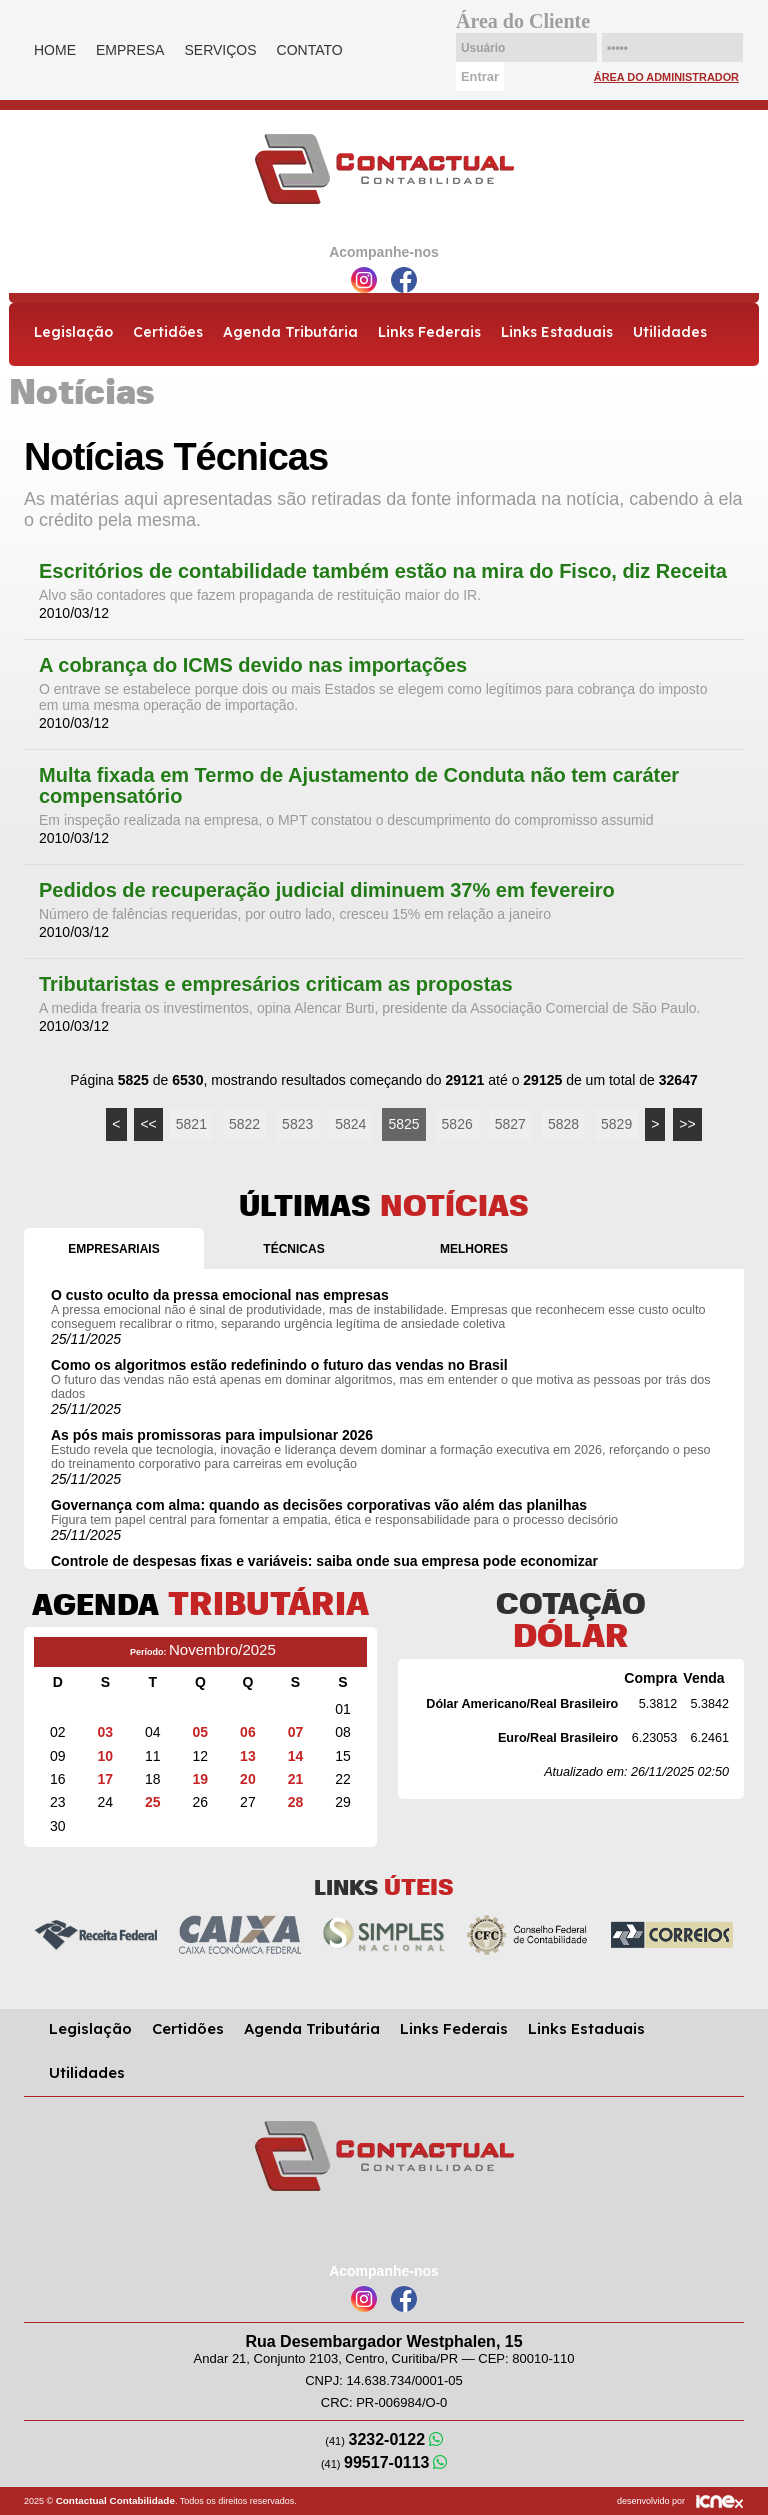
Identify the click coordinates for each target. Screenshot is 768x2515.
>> (687, 1124)
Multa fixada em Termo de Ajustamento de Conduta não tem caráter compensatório (359, 786)
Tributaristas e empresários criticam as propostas (276, 984)
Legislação (73, 332)
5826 (457, 1124)
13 (248, 1756)
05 (201, 1732)
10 (106, 1756)
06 (248, 1732)
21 (296, 1779)
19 (201, 1779)
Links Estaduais (557, 332)
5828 (563, 1124)
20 (248, 1779)
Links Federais (429, 332)
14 (296, 1756)
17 (106, 1779)
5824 (350, 1124)
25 (153, 1802)
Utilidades (670, 332)
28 (296, 1802)
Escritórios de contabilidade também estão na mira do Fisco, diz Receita (383, 571)
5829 (616, 1124)
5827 (510, 1124)
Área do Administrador (666, 77)
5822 (244, 1124)
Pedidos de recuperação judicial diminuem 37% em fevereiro (327, 890)
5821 (191, 1124)
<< (148, 1124)
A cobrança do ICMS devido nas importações (253, 665)
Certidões (168, 332)
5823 (297, 1124)
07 (296, 1732)
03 (106, 1732)
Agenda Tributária (290, 332)
